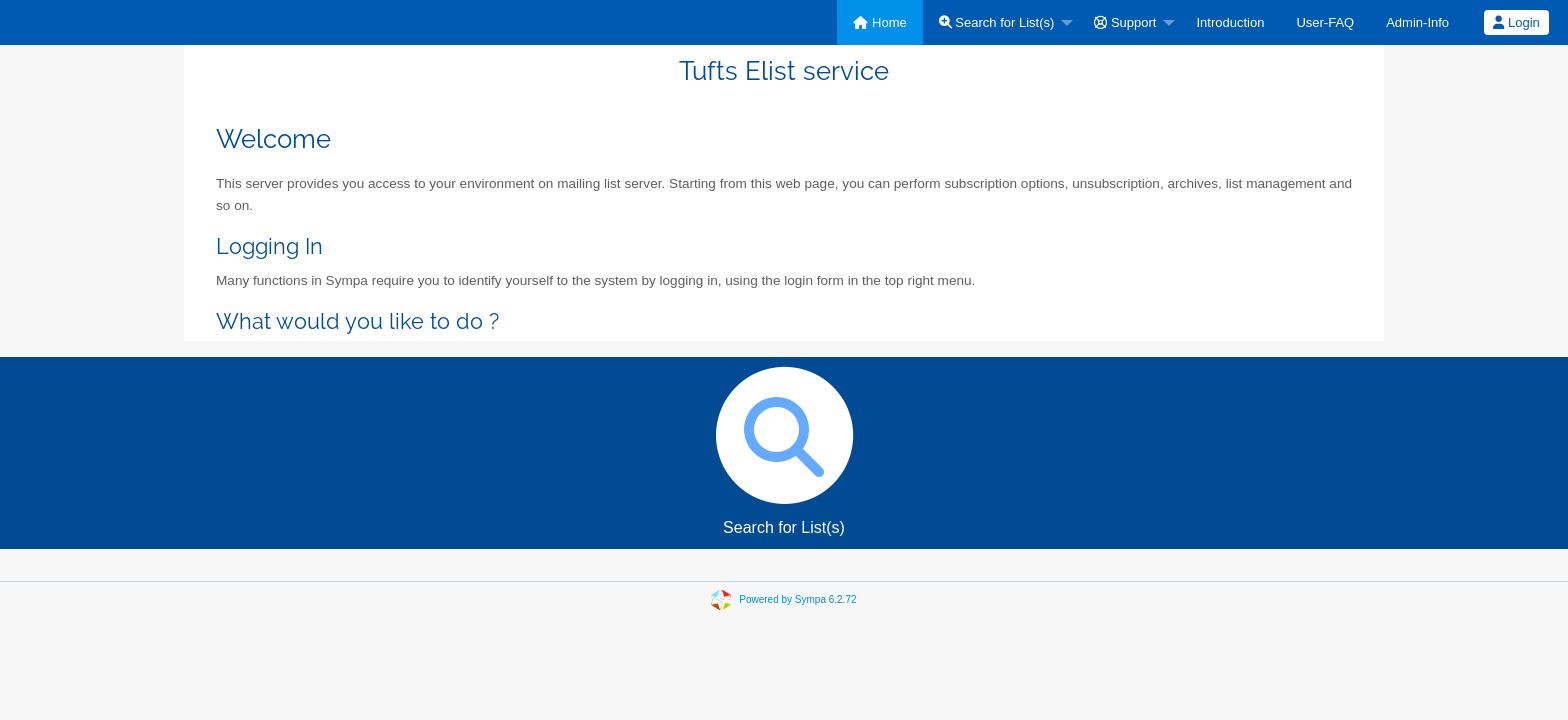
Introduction (1230, 22)
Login (1516, 22)
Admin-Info (1417, 22)
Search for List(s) (997, 22)
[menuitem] (879, 22)
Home (879, 22)
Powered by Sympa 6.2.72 (797, 599)
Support (1125, 22)
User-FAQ (1325, 22)
